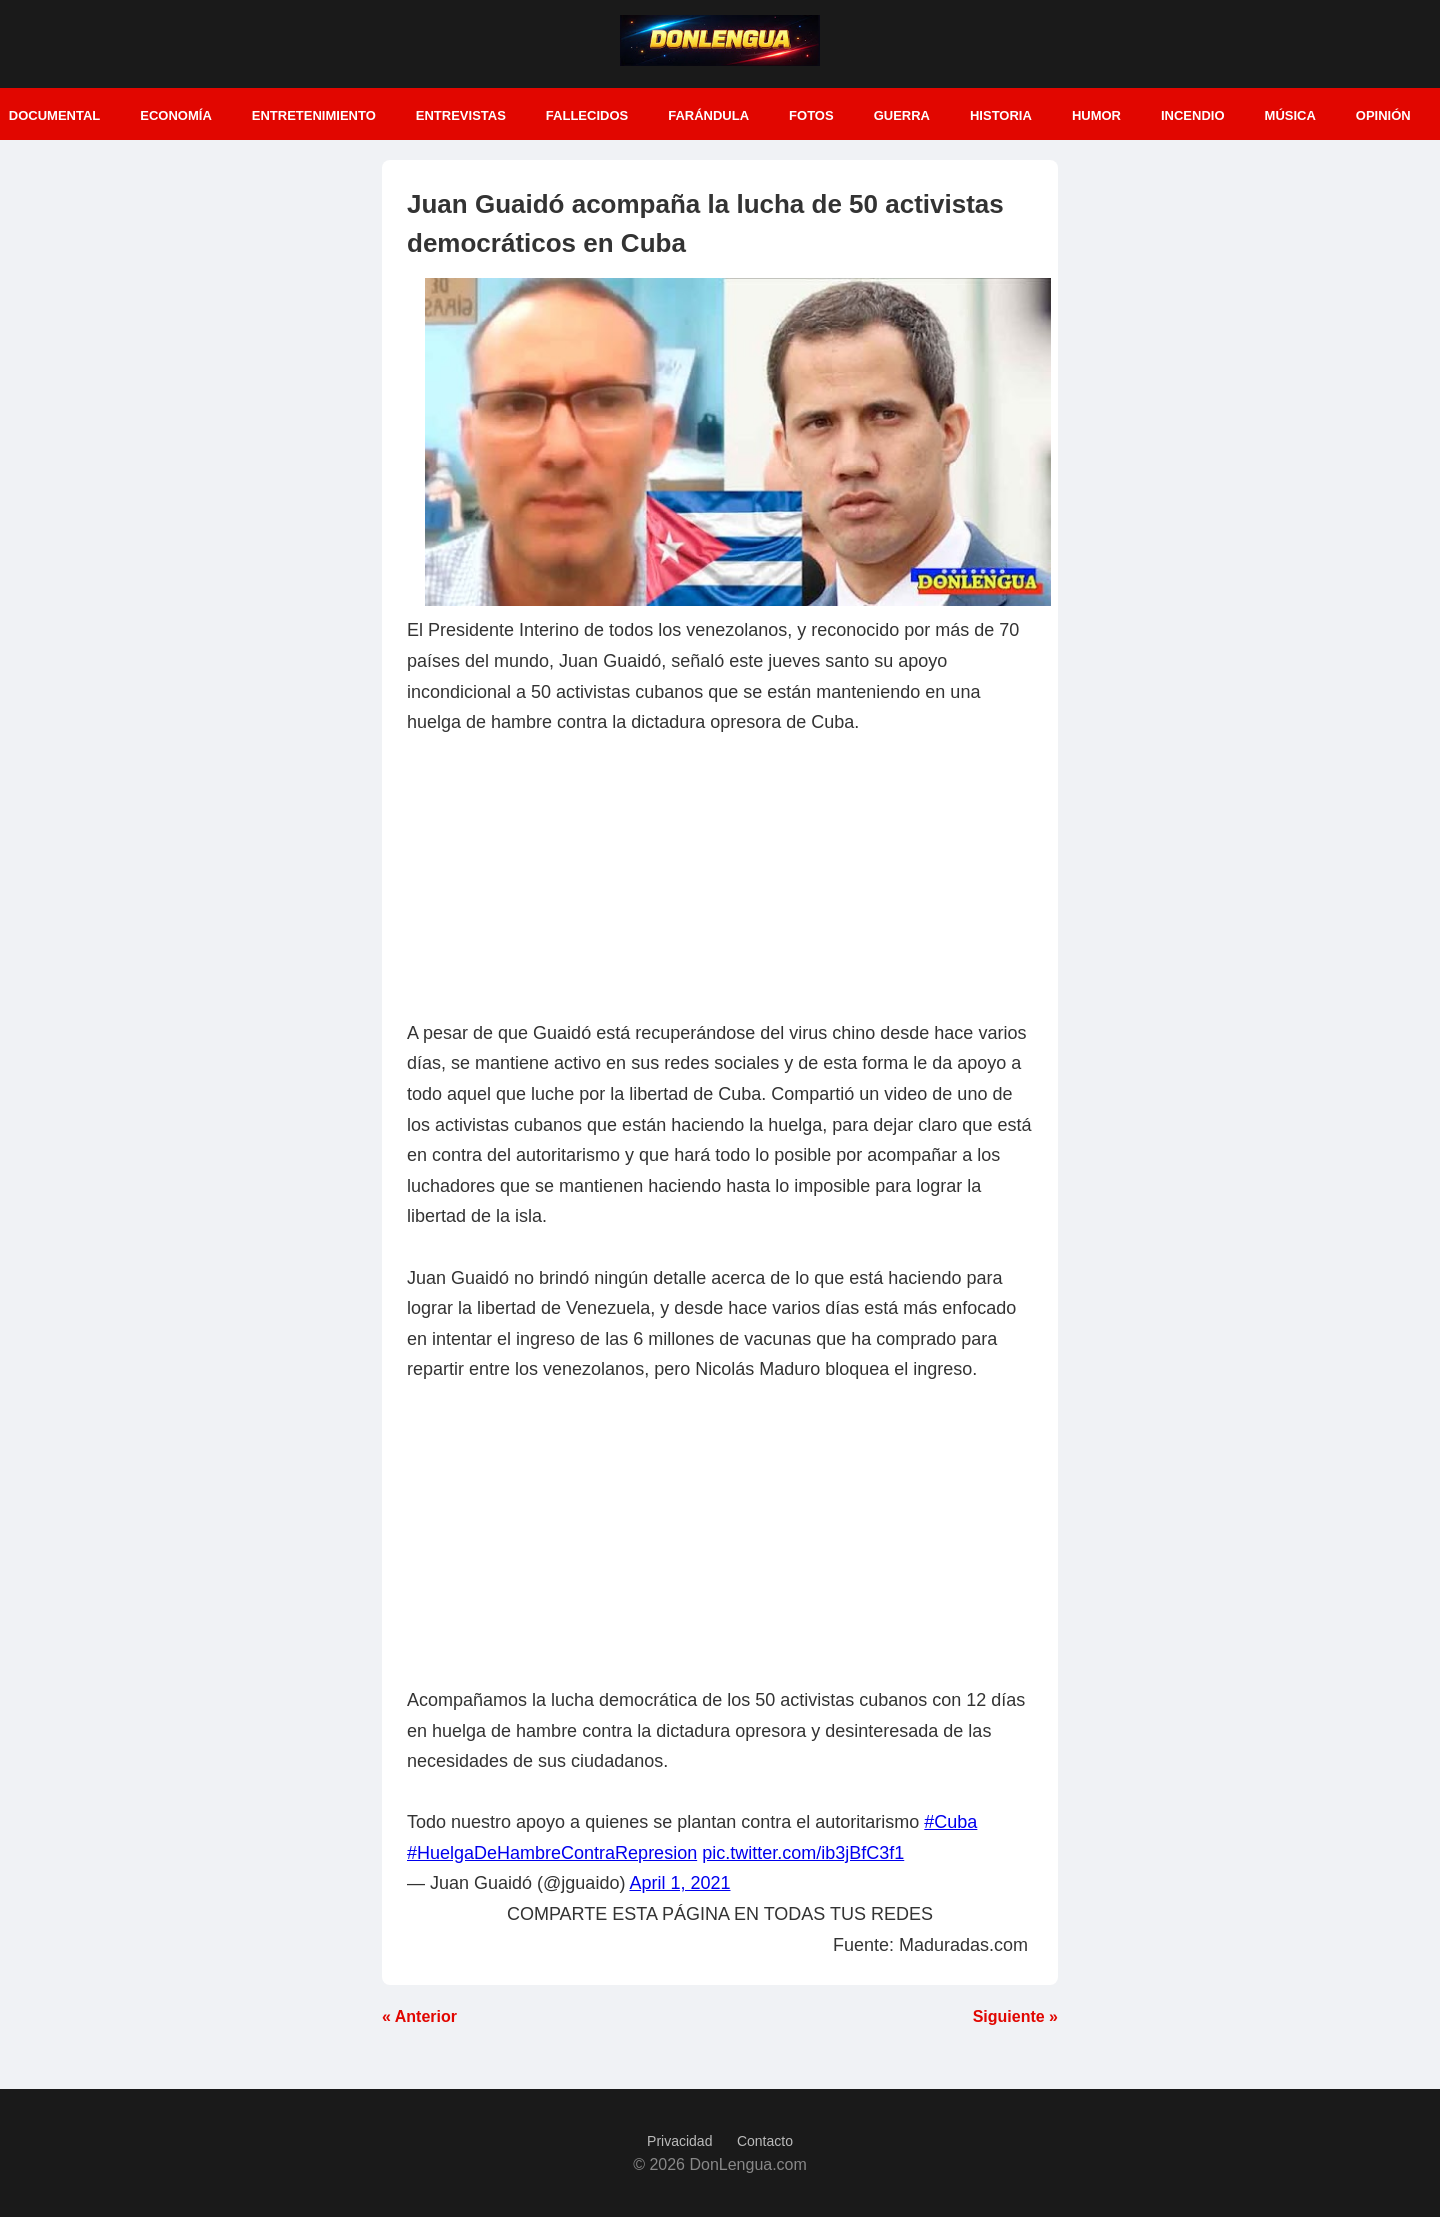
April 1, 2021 (679, 1883)
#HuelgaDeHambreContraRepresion (552, 1853)
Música (1290, 115)
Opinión (1383, 115)
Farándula (708, 115)
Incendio (1193, 115)
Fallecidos (587, 115)
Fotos (811, 115)
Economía (176, 115)
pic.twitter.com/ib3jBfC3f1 (803, 1853)
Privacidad (679, 2141)
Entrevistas (461, 115)
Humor (1096, 115)
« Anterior (419, 2016)
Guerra (902, 115)
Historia (1001, 115)
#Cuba (950, 1822)
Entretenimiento (314, 115)
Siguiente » (1015, 2016)
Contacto (765, 2141)
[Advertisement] (720, 878)
